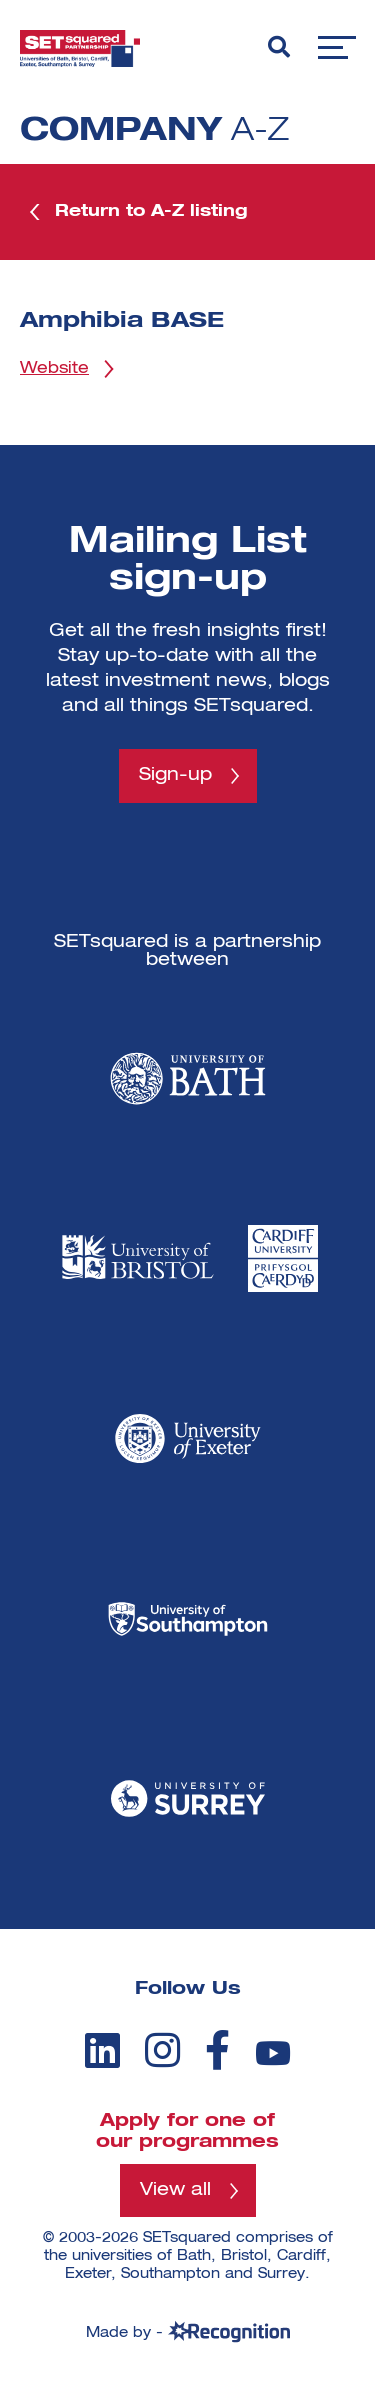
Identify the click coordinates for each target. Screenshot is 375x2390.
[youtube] (273, 2053)
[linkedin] (102, 2050)
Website (54, 369)
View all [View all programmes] (175, 2190)
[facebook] (217, 2050)
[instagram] (162, 2050)
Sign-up (175, 775)
